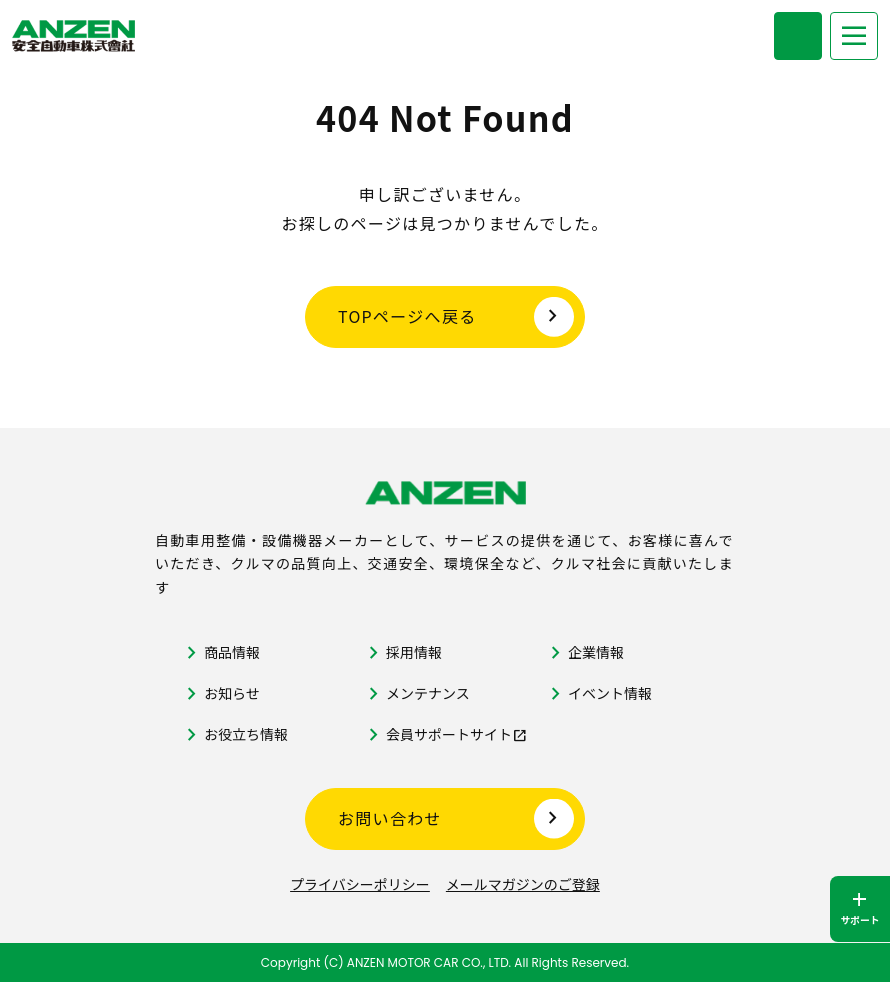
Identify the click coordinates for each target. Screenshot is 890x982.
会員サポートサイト (449, 734)
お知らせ (232, 693)
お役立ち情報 (246, 734)
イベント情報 (610, 693)
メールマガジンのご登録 (523, 884)
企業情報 (596, 652)
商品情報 (232, 652)
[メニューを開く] (854, 36)
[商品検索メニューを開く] (798, 36)
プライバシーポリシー (360, 884)
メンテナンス (428, 693)
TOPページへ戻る (407, 316)
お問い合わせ (390, 818)
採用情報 (414, 652)
